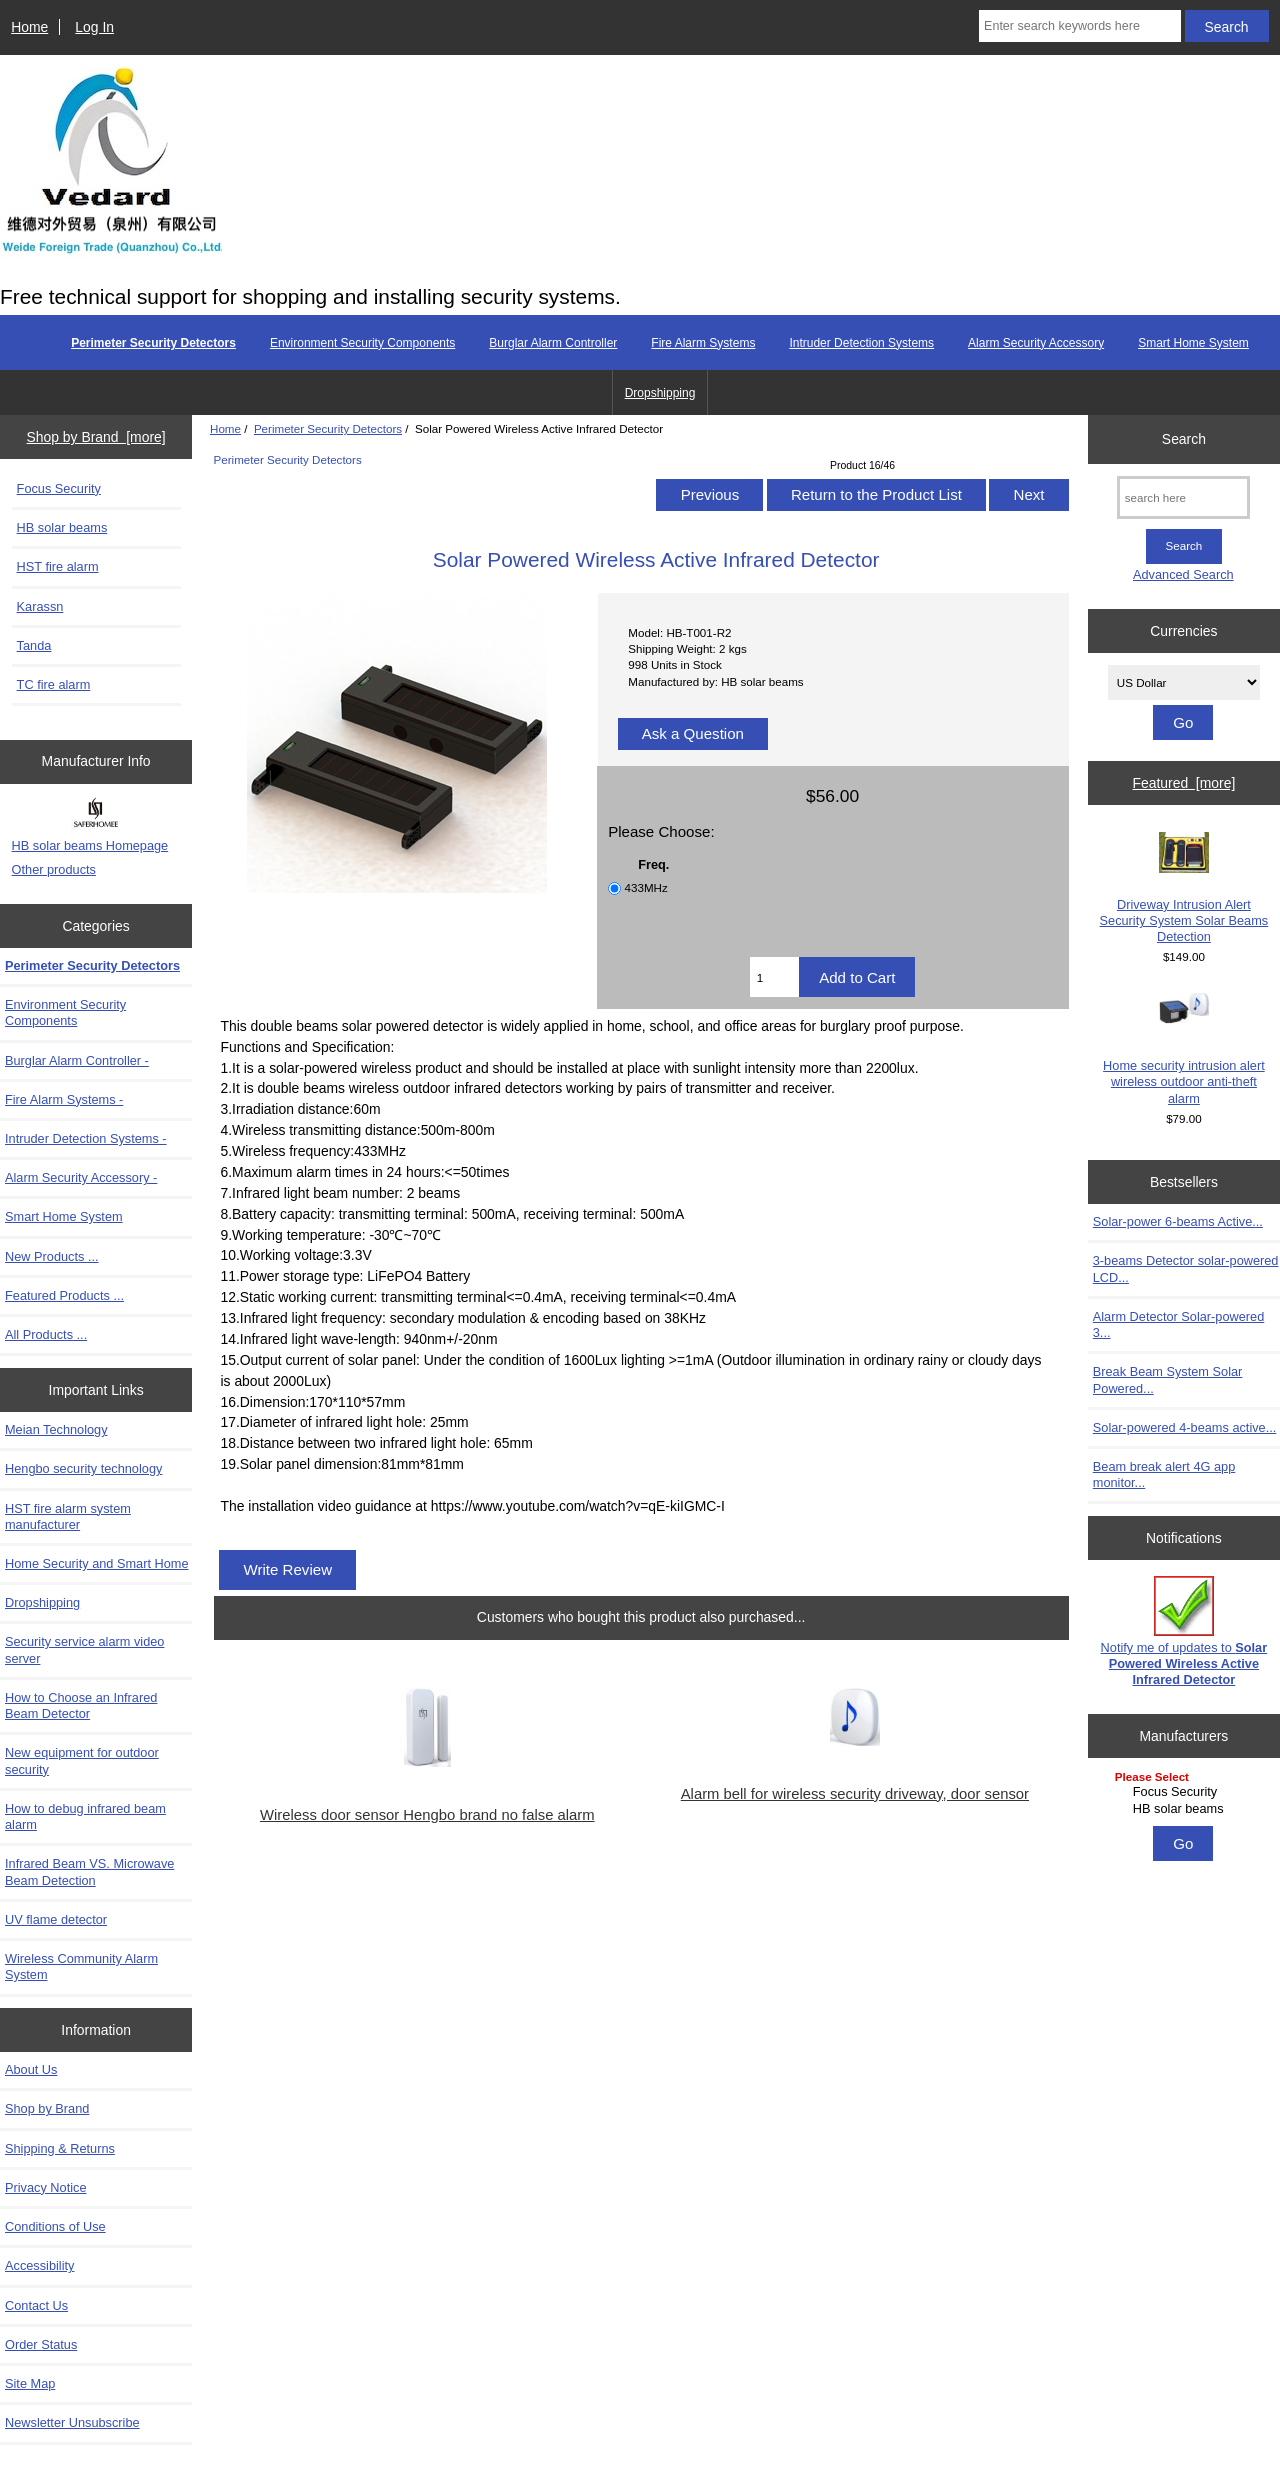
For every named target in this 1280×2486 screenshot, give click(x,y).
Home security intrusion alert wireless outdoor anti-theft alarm (1184, 1049)
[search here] (1183, 497)
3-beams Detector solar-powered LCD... (1186, 1268)
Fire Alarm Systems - (64, 1099)
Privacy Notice (45, 2187)
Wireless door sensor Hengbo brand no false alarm (427, 1815)
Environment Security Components (362, 343)
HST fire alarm (58, 566)
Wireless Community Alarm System (81, 1966)
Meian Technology (56, 1429)
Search (1184, 439)
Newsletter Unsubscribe (72, 2422)
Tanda (34, 645)
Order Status (41, 2344)
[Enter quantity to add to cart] (774, 977)
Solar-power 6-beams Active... (1178, 1221)
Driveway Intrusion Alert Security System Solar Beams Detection (1184, 888)
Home (29, 27)
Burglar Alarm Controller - (77, 1060)
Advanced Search (1183, 574)
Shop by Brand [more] (96, 437)
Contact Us (36, 2305)
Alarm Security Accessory (1036, 343)
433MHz (646, 887)
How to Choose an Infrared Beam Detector (81, 1705)
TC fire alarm (54, 684)
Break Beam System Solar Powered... (1168, 1379)
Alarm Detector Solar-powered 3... (1178, 1324)
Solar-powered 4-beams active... (1185, 1427)
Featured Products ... (64, 1295)
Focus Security (59, 488)
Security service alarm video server (84, 1649)
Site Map (30, 2383)
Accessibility (39, 2265)
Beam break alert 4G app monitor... (1164, 1474)
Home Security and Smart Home (97, 1563)
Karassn (40, 606)
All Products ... (46, 1334)
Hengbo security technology (83, 1468)
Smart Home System (1193, 343)
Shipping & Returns (60, 2148)
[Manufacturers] (1184, 1794)
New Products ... (52, 1256)
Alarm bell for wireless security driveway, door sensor (855, 1794)
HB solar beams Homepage (90, 845)
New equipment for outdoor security (82, 1760)
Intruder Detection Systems (861, 343)
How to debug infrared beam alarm (85, 1816)
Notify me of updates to (1184, 1632)
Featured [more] (1183, 783)
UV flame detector (56, 1919)
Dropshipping (660, 393)
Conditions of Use (55, 2226)
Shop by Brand (47, 2108)
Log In (94, 27)
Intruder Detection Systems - (86, 1138)
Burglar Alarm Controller (553, 343)
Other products (54, 869)
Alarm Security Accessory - (81, 1177)
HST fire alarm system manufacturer (68, 1516)
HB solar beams (62, 527)
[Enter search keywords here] (1080, 26)
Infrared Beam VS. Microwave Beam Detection (89, 1871)
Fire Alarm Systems (703, 343)
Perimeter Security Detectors (328, 428)
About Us (31, 2069)
